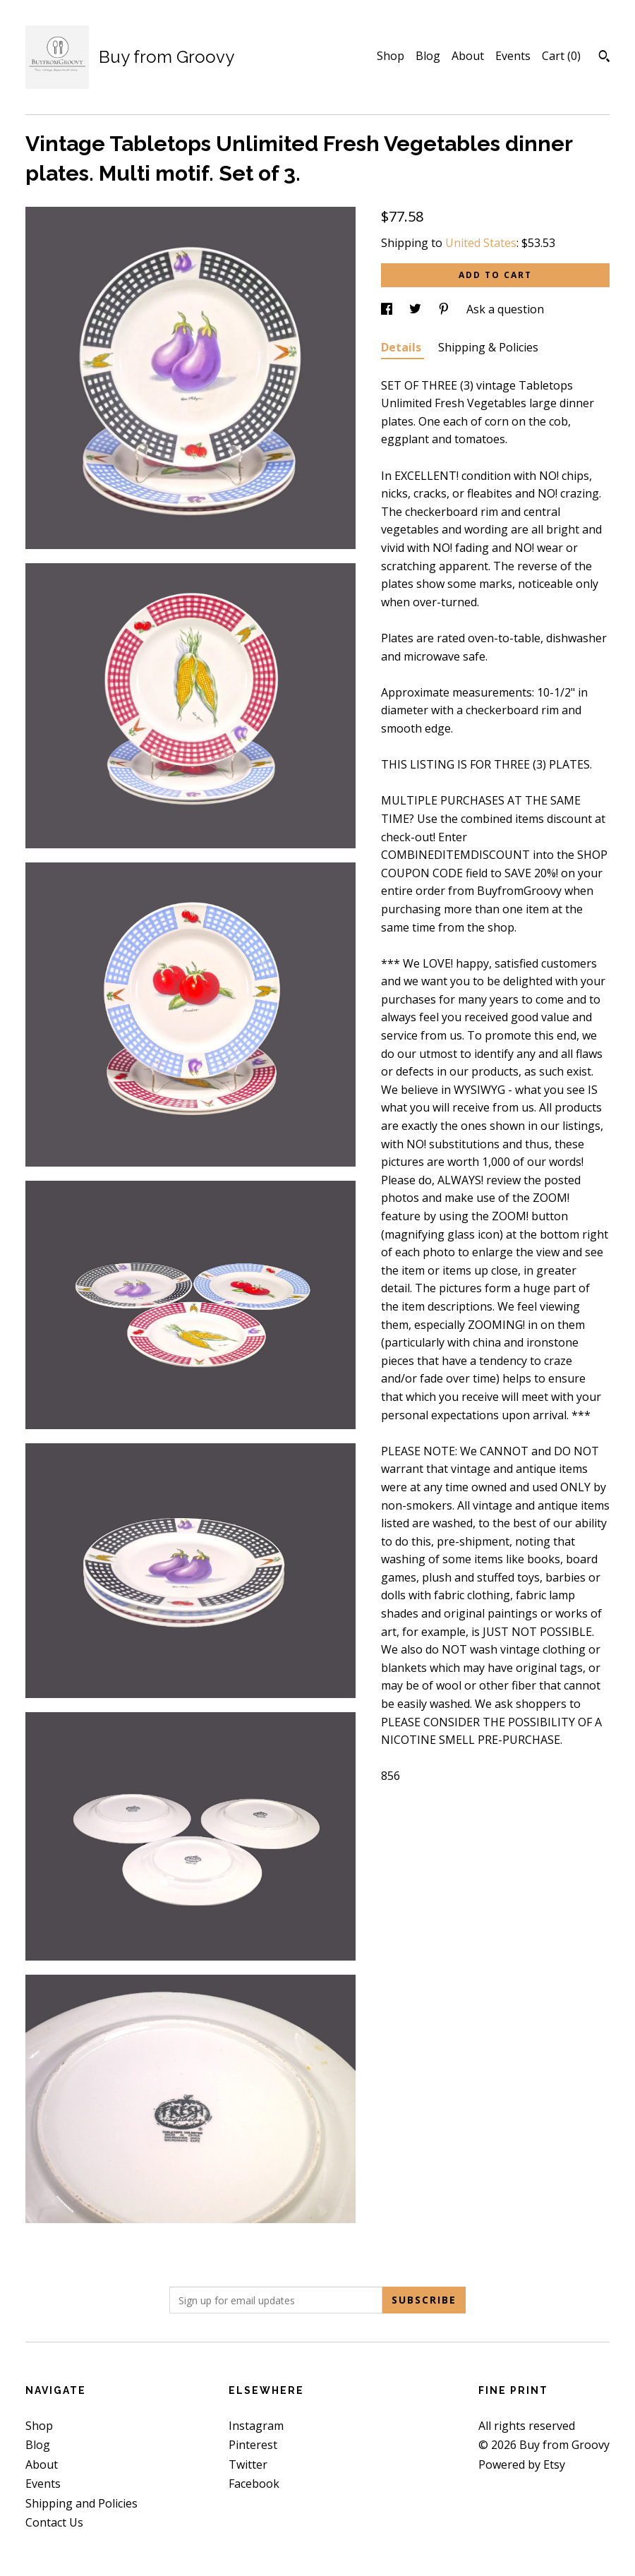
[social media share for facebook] (388, 309)
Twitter (248, 2464)
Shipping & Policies (488, 347)
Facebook (254, 2483)
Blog (428, 56)
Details (402, 347)
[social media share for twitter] (416, 309)
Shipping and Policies (81, 2503)
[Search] (604, 58)
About (468, 56)
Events (513, 56)
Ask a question (505, 309)
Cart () (561, 56)
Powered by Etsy (521, 2464)
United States (480, 243)
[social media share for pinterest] (445, 309)
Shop (390, 56)
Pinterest (253, 2444)
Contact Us (54, 2522)
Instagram (256, 2425)
